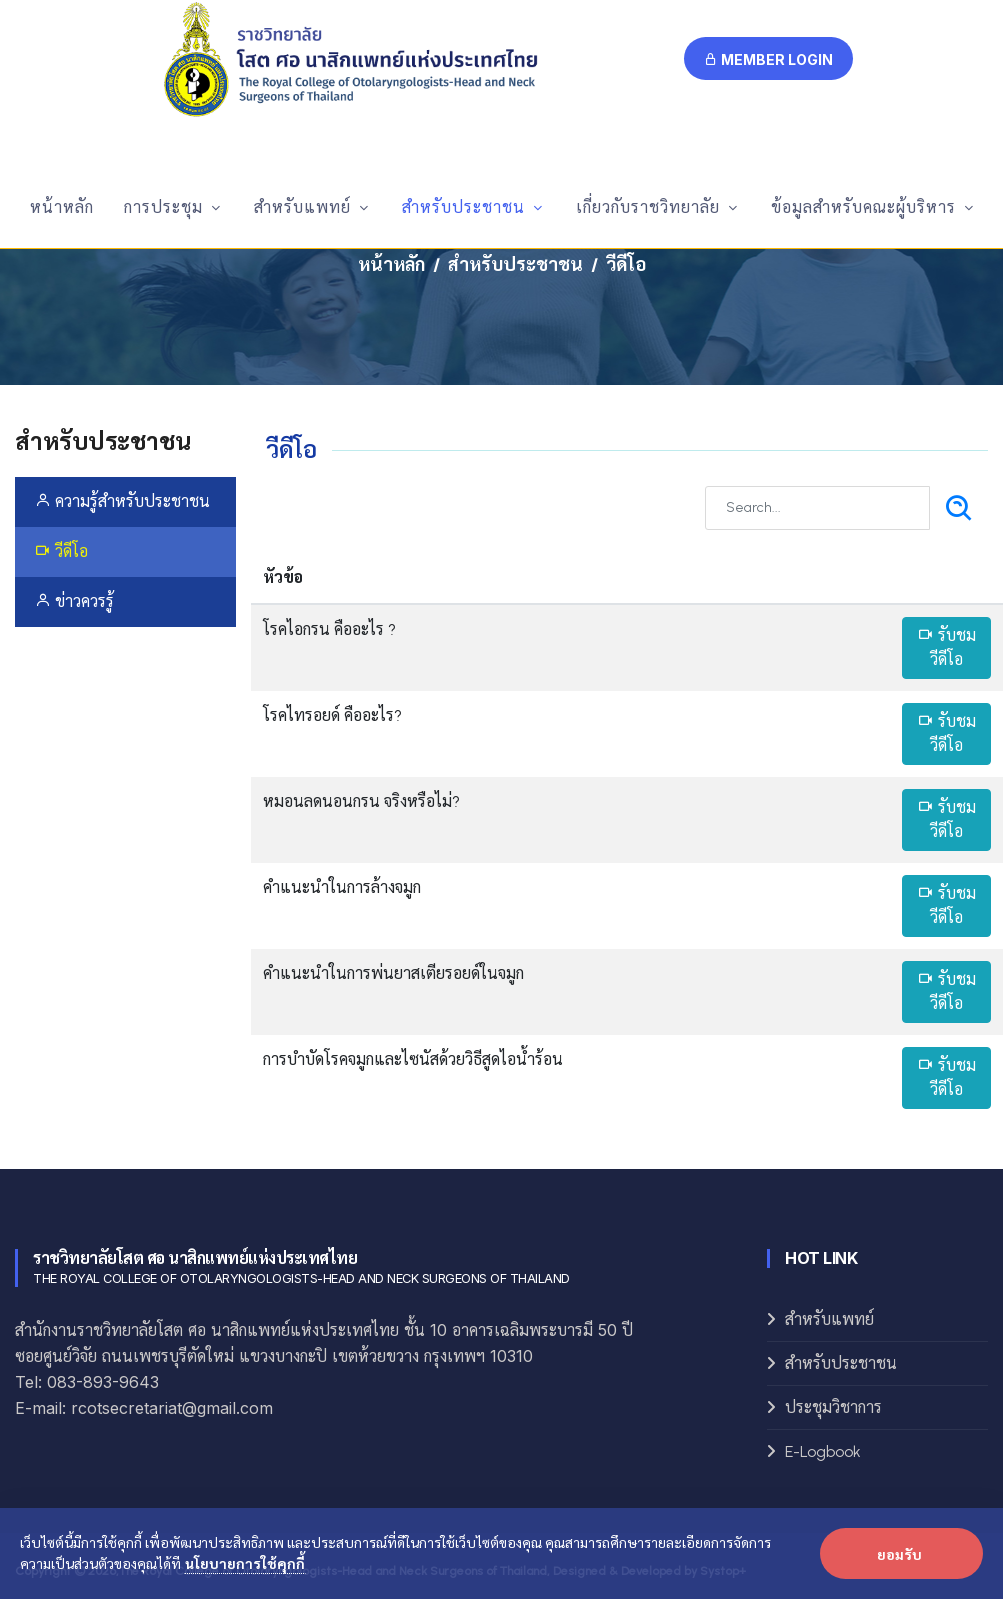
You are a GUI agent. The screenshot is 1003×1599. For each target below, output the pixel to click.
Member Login (768, 59)
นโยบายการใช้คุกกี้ (245, 1563)
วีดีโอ (61, 551)
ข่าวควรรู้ (74, 601)
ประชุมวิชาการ (833, 1407)
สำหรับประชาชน (515, 265)
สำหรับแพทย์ (829, 1319)
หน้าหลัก (391, 265)
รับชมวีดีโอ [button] (947, 647)
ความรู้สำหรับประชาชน (122, 501)
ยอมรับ (899, 1554)
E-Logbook (823, 1451)
